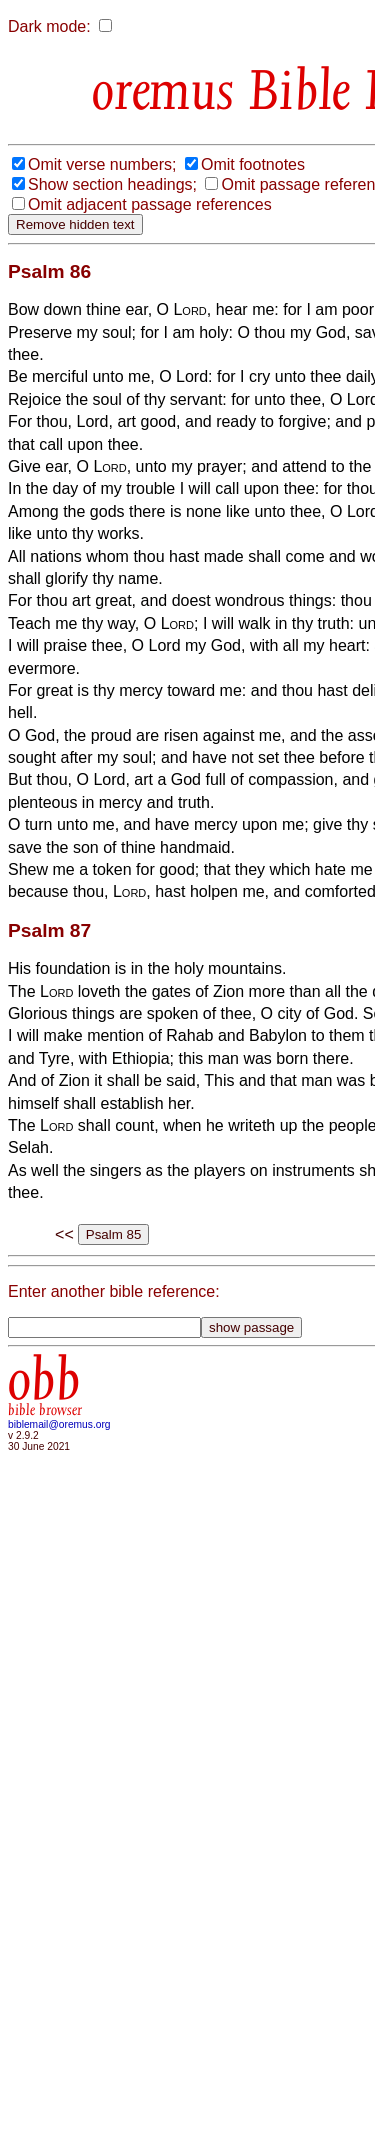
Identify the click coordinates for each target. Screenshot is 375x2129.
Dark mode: (49, 26)
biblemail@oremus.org (59, 1424)
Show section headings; (112, 184)
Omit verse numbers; (102, 164)
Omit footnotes (253, 164)
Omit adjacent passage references (150, 204)
